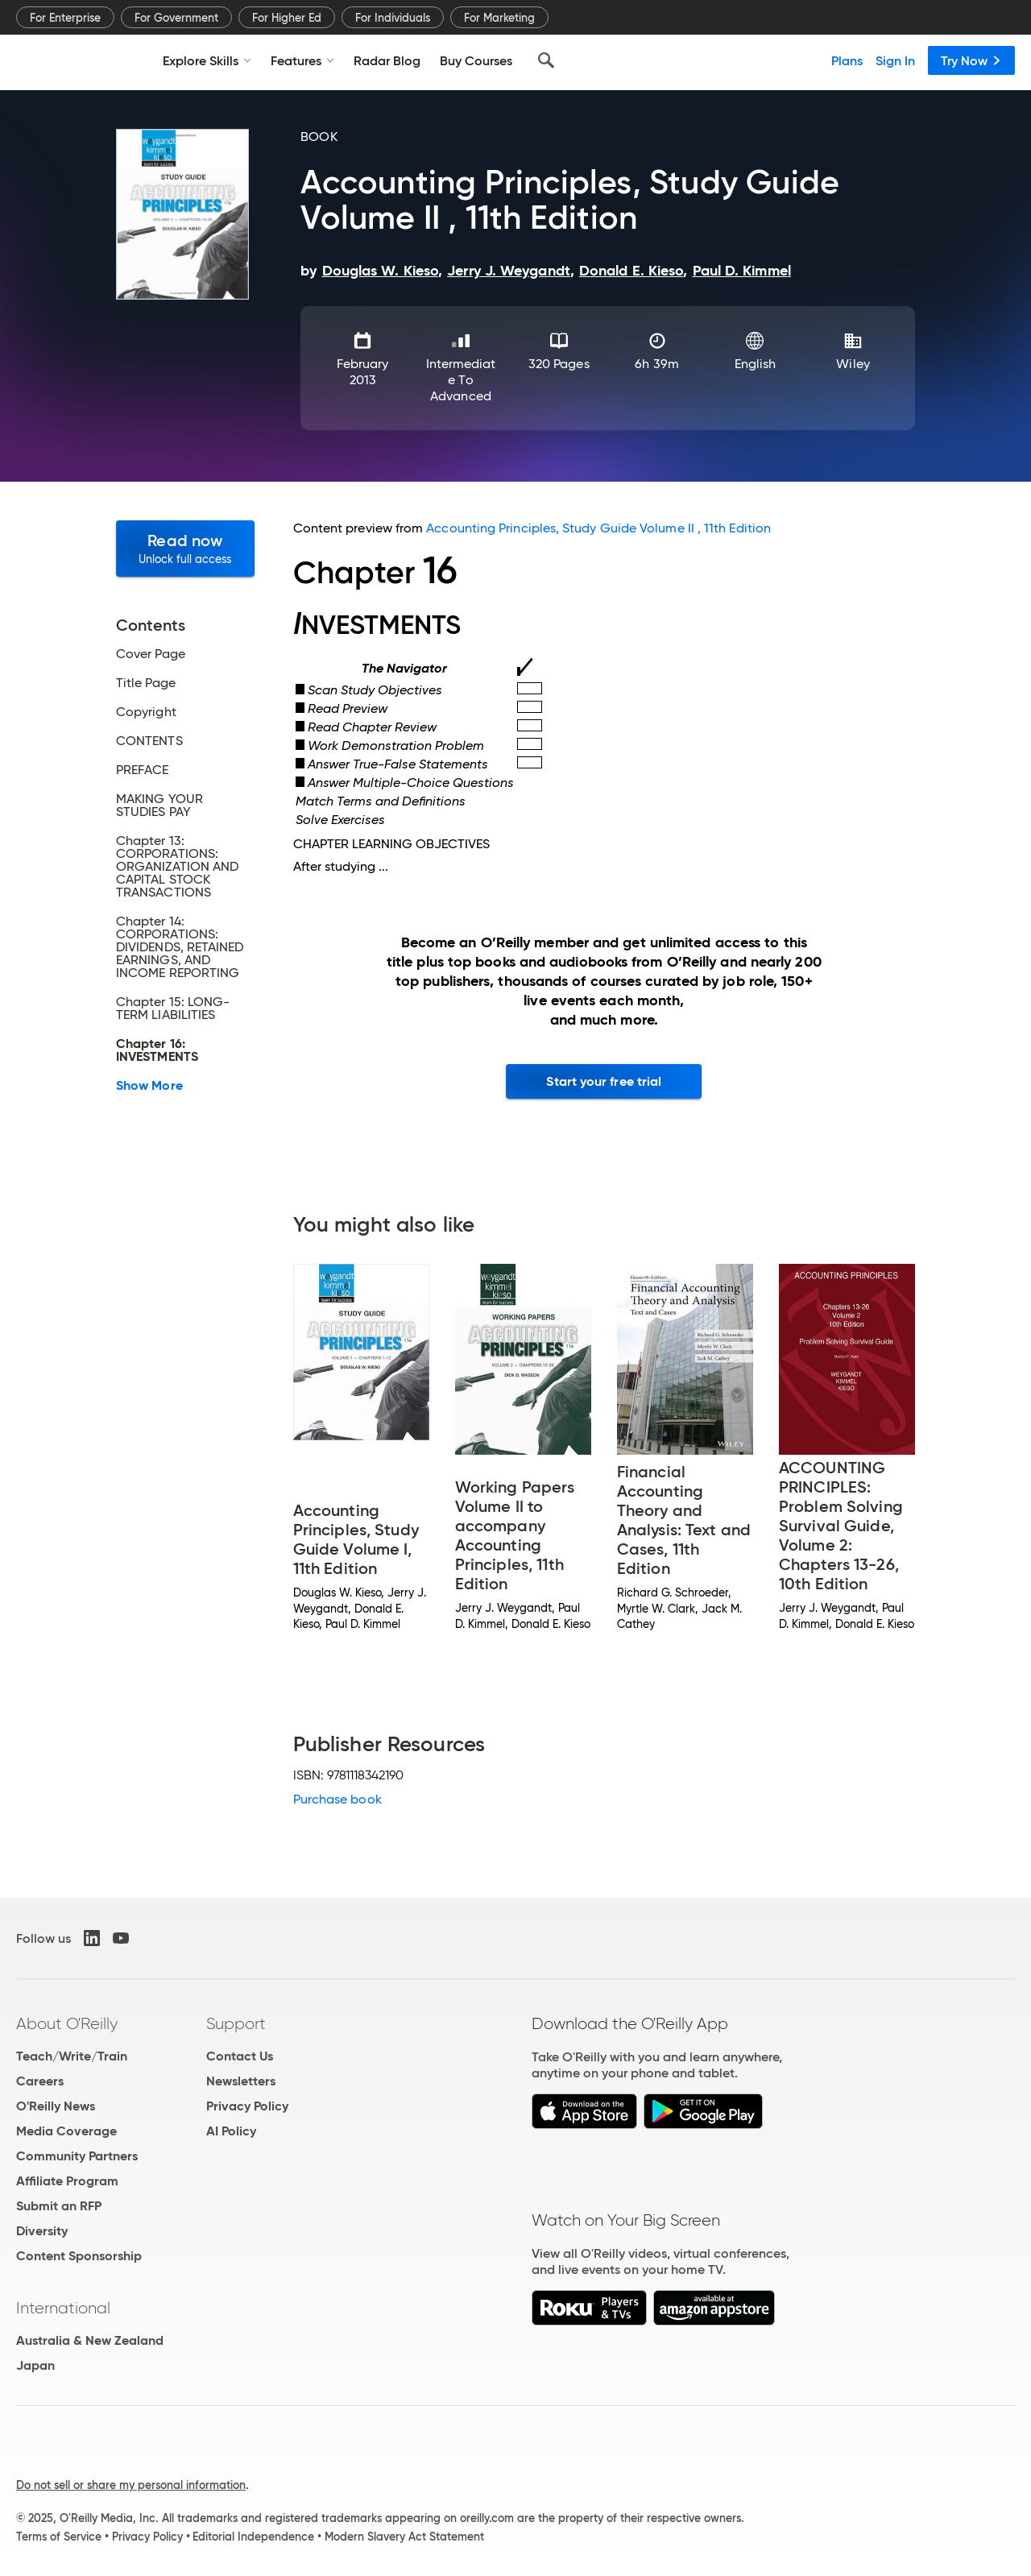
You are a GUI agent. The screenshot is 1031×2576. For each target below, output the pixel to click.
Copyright (146, 712)
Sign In (895, 60)
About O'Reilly (67, 2023)
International (63, 2307)
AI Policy (231, 2131)
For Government (176, 17)
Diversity (42, 2230)
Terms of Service (58, 2536)
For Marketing (499, 17)
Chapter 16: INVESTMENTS (157, 1050)
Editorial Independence (253, 2536)
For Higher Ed (286, 17)
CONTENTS (149, 741)
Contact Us (239, 2056)
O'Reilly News (55, 2106)
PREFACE (142, 770)
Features (302, 60)
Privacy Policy (247, 2106)
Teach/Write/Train (71, 2056)
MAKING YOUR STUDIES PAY (159, 805)
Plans (847, 60)
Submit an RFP (58, 2205)
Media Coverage (66, 2131)
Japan (35, 2365)
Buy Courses (476, 60)
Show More (149, 1085)
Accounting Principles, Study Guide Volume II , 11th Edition (598, 528)
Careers (40, 2081)
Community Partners (77, 2155)
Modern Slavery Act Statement (404, 2536)
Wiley (852, 363)
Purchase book (337, 1799)
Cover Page (150, 654)
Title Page (146, 683)
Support (236, 2023)
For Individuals (392, 17)
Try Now (971, 60)
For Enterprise (65, 17)
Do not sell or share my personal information (131, 2485)
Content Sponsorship (79, 2255)
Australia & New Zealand (90, 2340)
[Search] (546, 60)
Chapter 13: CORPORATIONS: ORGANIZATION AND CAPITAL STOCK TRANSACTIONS (177, 867)
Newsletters (240, 2081)
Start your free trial (603, 1081)
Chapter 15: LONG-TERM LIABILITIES (173, 1008)
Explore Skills (207, 60)
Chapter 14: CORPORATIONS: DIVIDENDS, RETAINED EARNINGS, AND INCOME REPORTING (180, 947)
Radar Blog (387, 60)
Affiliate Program (67, 2180)
